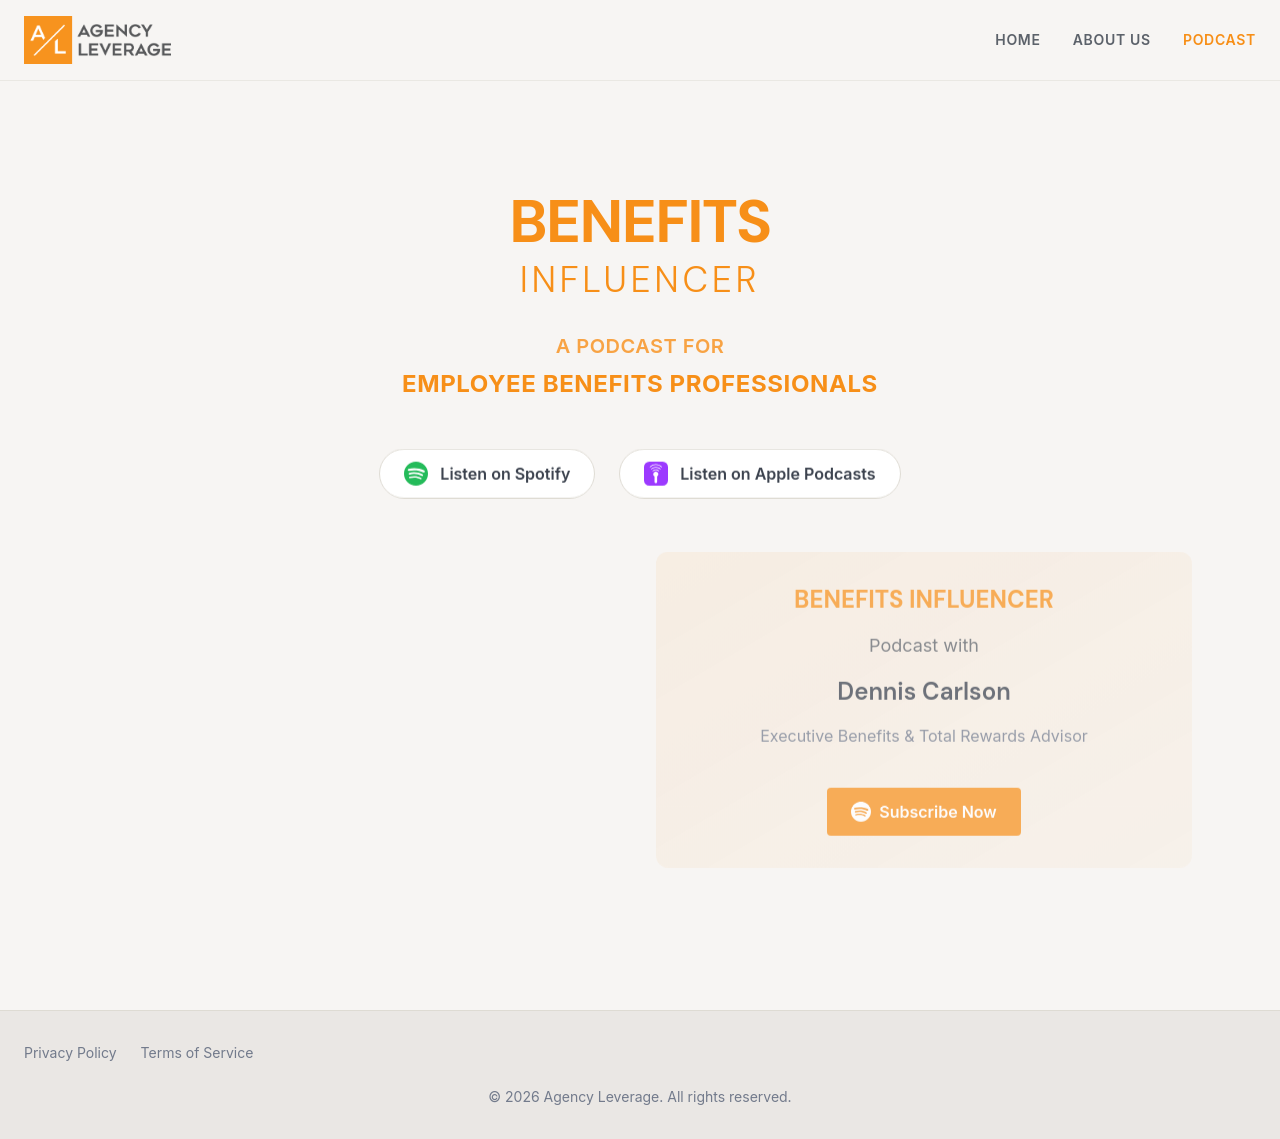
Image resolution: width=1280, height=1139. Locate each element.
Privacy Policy (70, 1052)
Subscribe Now (924, 817)
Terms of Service (197, 1052)
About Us (1112, 39)
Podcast (1219, 39)
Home (1017, 39)
